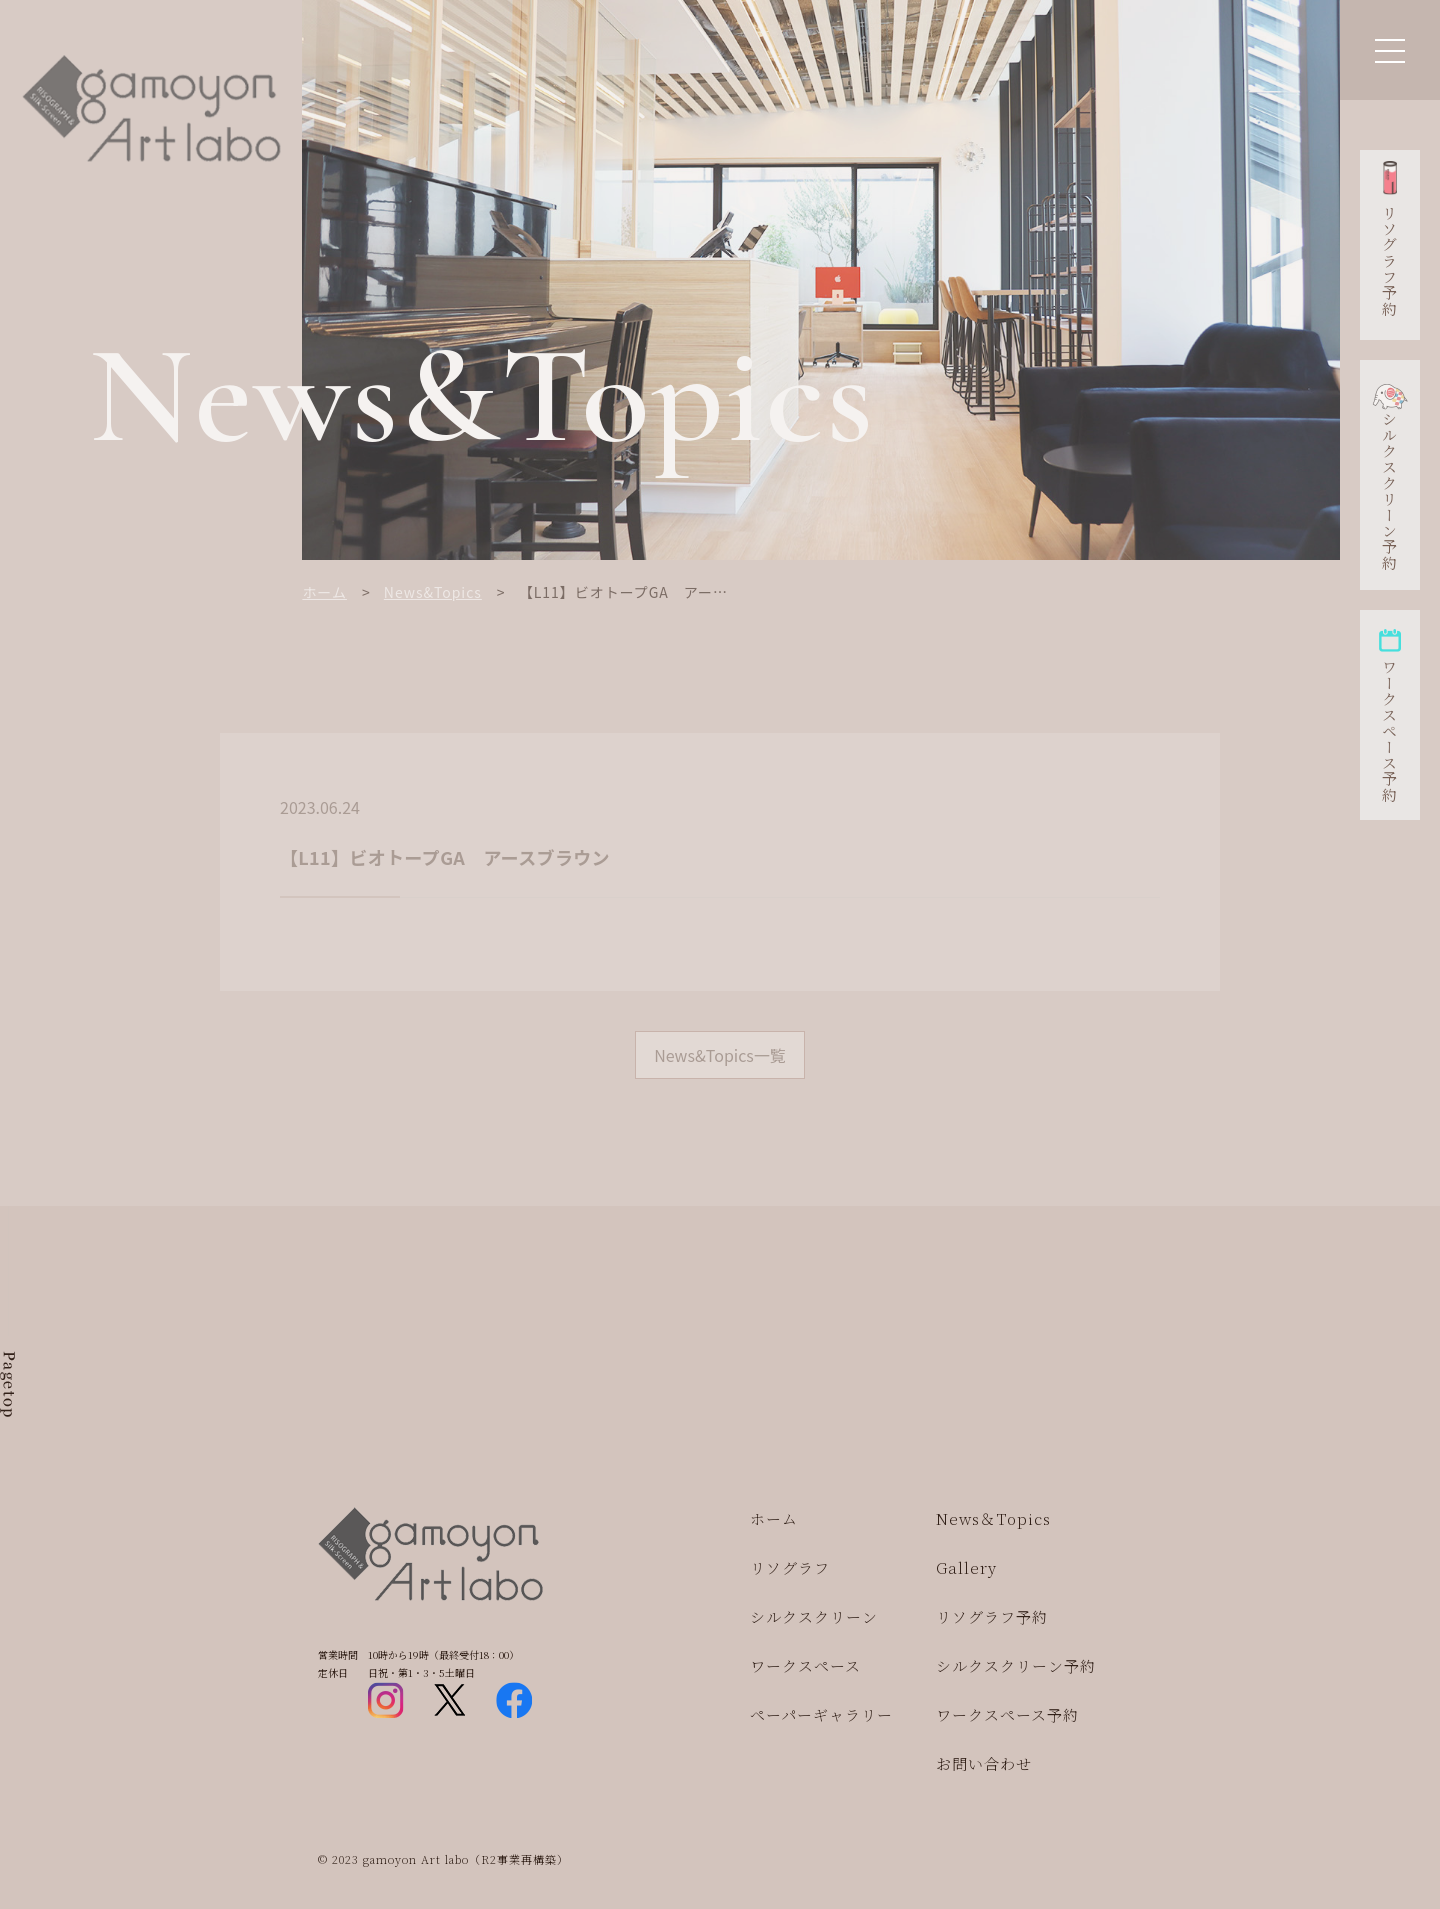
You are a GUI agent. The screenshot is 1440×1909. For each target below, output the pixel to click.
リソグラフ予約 (1389, 261)
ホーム (324, 592)
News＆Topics (993, 1518)
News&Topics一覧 (720, 1055)
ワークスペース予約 (1389, 731)
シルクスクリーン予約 (1389, 491)
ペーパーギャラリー (821, 1714)
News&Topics (433, 592)
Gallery (966, 1567)
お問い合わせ (984, 1763)
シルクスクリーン (814, 1616)
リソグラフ (790, 1567)
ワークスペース (805, 1665)
